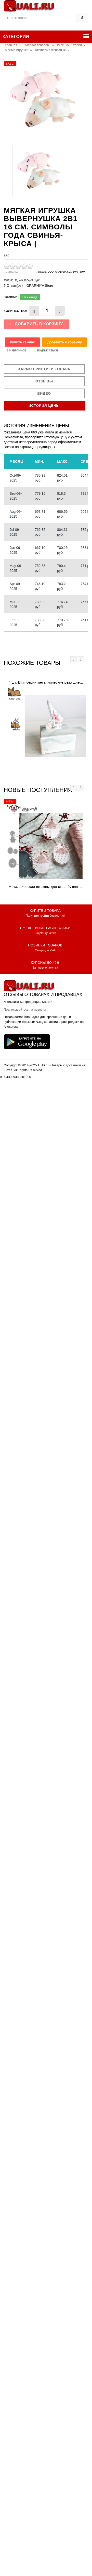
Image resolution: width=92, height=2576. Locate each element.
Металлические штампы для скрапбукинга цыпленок (47, 887)
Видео (44, 393)
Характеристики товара (44, 369)
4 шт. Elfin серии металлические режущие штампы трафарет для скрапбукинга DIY (47, 682)
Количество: (15, 311)
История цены (44, 406)
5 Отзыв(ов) (13, 285)
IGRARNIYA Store (39, 285)
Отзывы (44, 381)
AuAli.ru (44, 1065)
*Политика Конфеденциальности (28, 1002)
